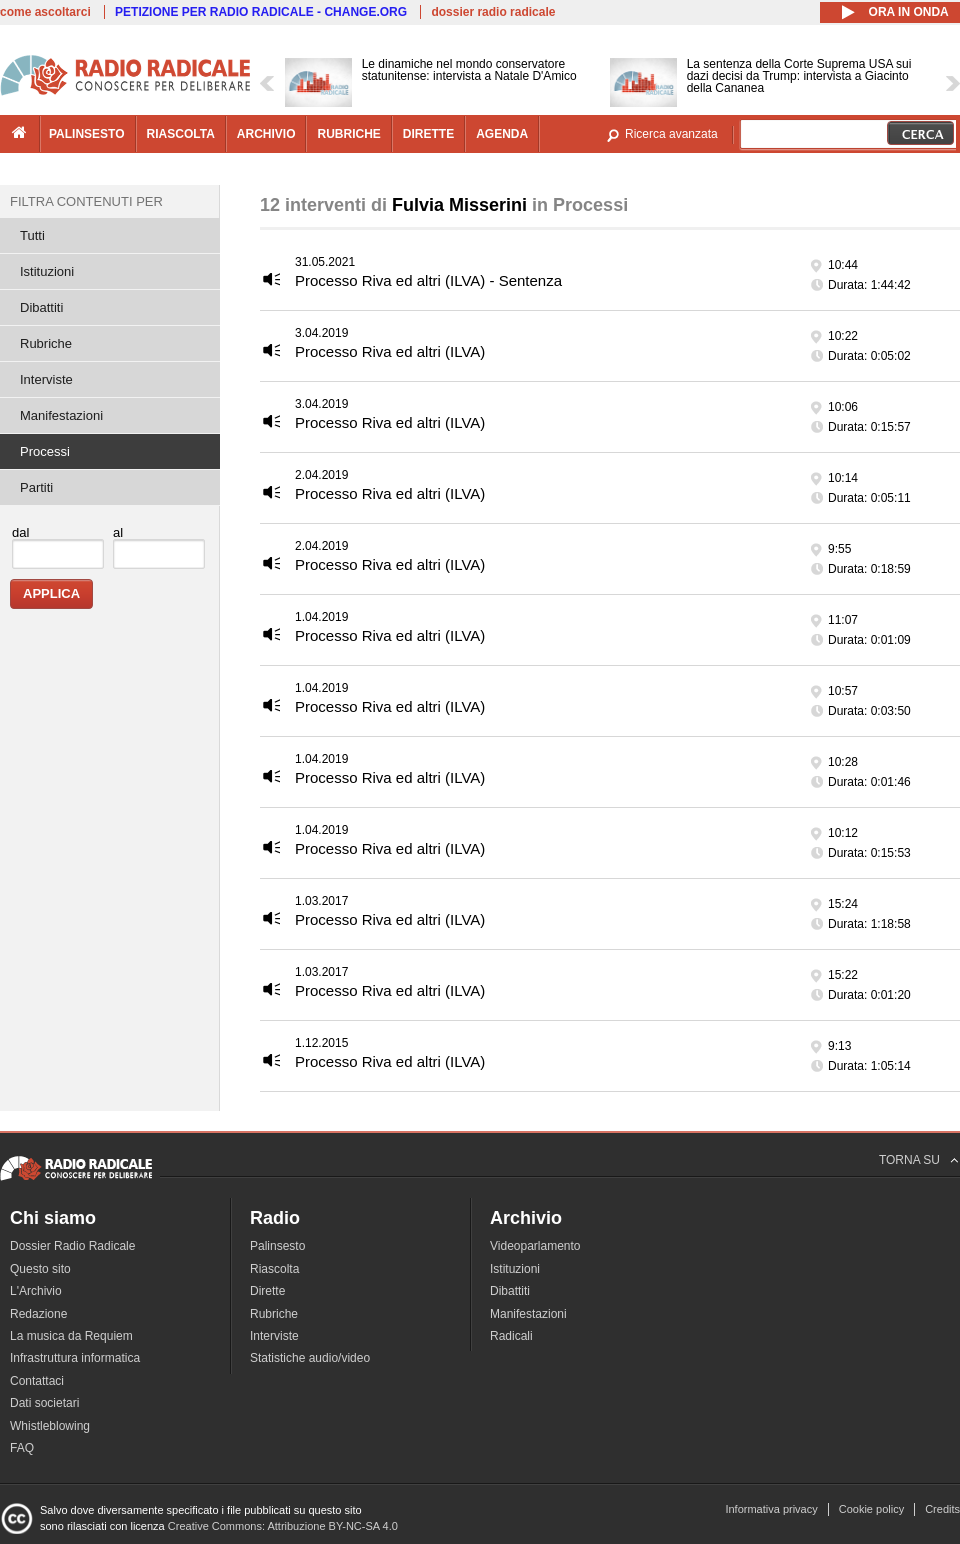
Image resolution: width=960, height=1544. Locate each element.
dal (20, 532)
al (118, 532)
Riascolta (274, 1269)
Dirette (267, 1291)
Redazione (38, 1314)
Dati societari (44, 1403)
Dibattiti (41, 307)
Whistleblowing (50, 1426)
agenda (502, 134)
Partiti (36, 487)
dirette (428, 134)
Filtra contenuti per (86, 201)
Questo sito (40, 1269)
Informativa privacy (771, 1509)
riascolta (181, 134)
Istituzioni (47, 271)
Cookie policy (871, 1509)
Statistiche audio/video (310, 1358)
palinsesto (87, 134)
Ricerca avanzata (671, 134)
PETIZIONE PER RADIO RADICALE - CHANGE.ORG (261, 12)
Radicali (511, 1336)
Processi (45, 451)
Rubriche (46, 343)
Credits (942, 1509)
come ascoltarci (45, 12)
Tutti (32, 235)
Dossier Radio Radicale (72, 1246)
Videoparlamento (535, 1246)
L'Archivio (36, 1291)
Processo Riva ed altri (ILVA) (390, 351)
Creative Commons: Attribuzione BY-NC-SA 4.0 (283, 1526)
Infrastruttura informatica (75, 1358)
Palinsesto (277, 1246)
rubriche (348, 134)
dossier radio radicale (493, 12)
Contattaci (37, 1381)
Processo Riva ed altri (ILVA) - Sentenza (428, 280)
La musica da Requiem (71, 1336)
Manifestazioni (61, 415)
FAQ (22, 1448)
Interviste (46, 379)
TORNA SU (909, 1160)
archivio (266, 134)
